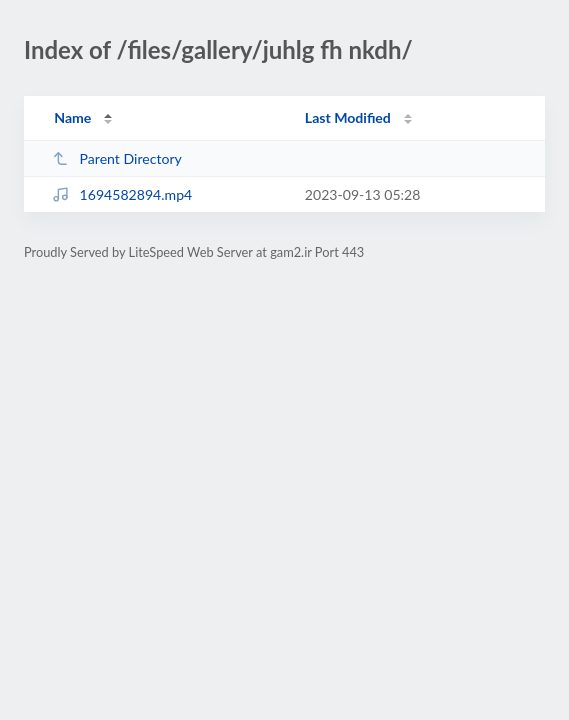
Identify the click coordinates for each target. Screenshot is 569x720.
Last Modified (348, 117)
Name (72, 117)
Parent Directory (117, 158)
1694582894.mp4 (122, 194)
